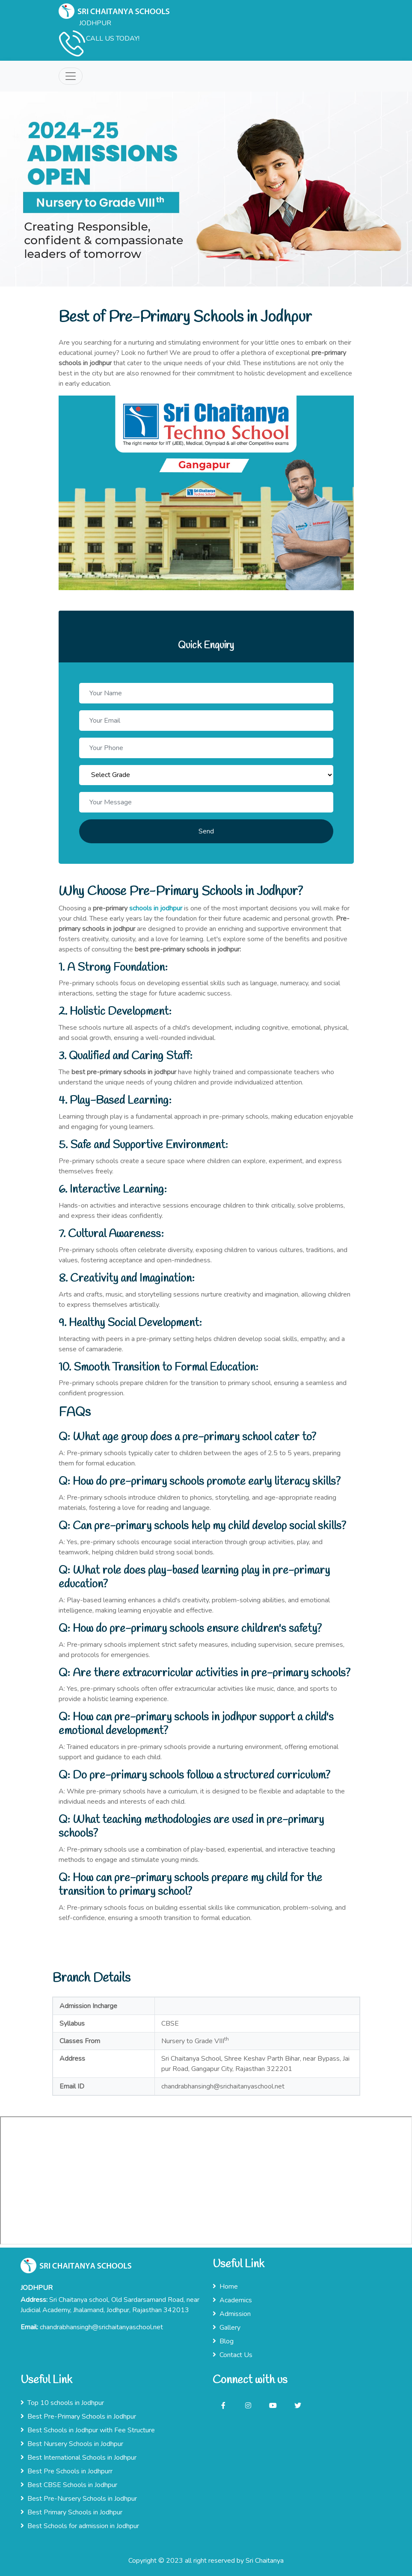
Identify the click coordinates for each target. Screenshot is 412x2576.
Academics (232, 2300)
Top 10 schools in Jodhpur (62, 2403)
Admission (232, 2314)
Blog (223, 2341)
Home (225, 2286)
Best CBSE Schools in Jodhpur (69, 2485)
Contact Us (232, 2355)
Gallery (226, 2327)
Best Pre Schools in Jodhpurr (67, 2471)
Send (206, 831)
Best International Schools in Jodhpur (78, 2457)
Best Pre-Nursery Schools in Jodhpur (79, 2498)
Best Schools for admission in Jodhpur (80, 2526)
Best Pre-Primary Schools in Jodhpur (78, 2416)
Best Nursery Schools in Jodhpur (72, 2444)
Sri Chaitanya (265, 2560)
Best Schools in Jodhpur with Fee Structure (88, 2430)
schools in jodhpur (155, 908)
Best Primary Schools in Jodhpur (71, 2512)
